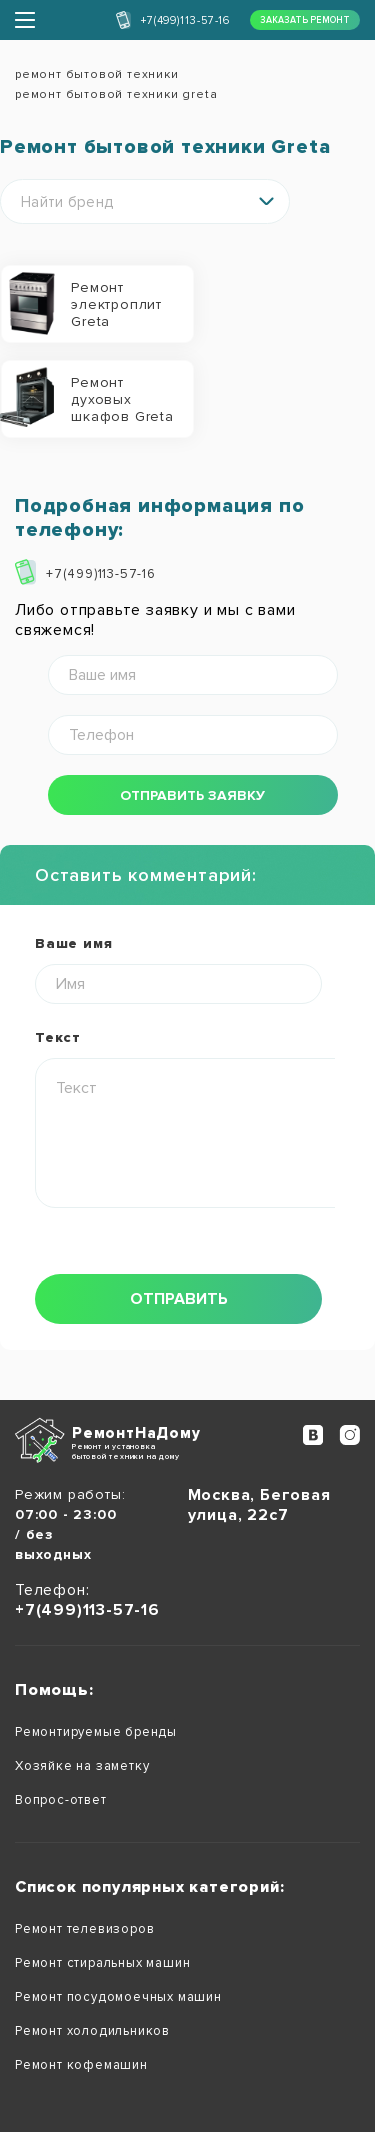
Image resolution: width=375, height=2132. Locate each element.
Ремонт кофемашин (81, 2065)
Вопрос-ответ (61, 1800)
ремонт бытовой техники (97, 74)
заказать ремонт (305, 20)
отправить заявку (192, 795)
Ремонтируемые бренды (96, 1732)
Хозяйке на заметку (82, 1766)
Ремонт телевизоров (84, 1929)
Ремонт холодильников (92, 2031)
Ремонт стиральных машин (102, 1963)
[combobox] (145, 201)
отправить (179, 1299)
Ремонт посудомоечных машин (118, 1997)
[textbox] (145, 202)
